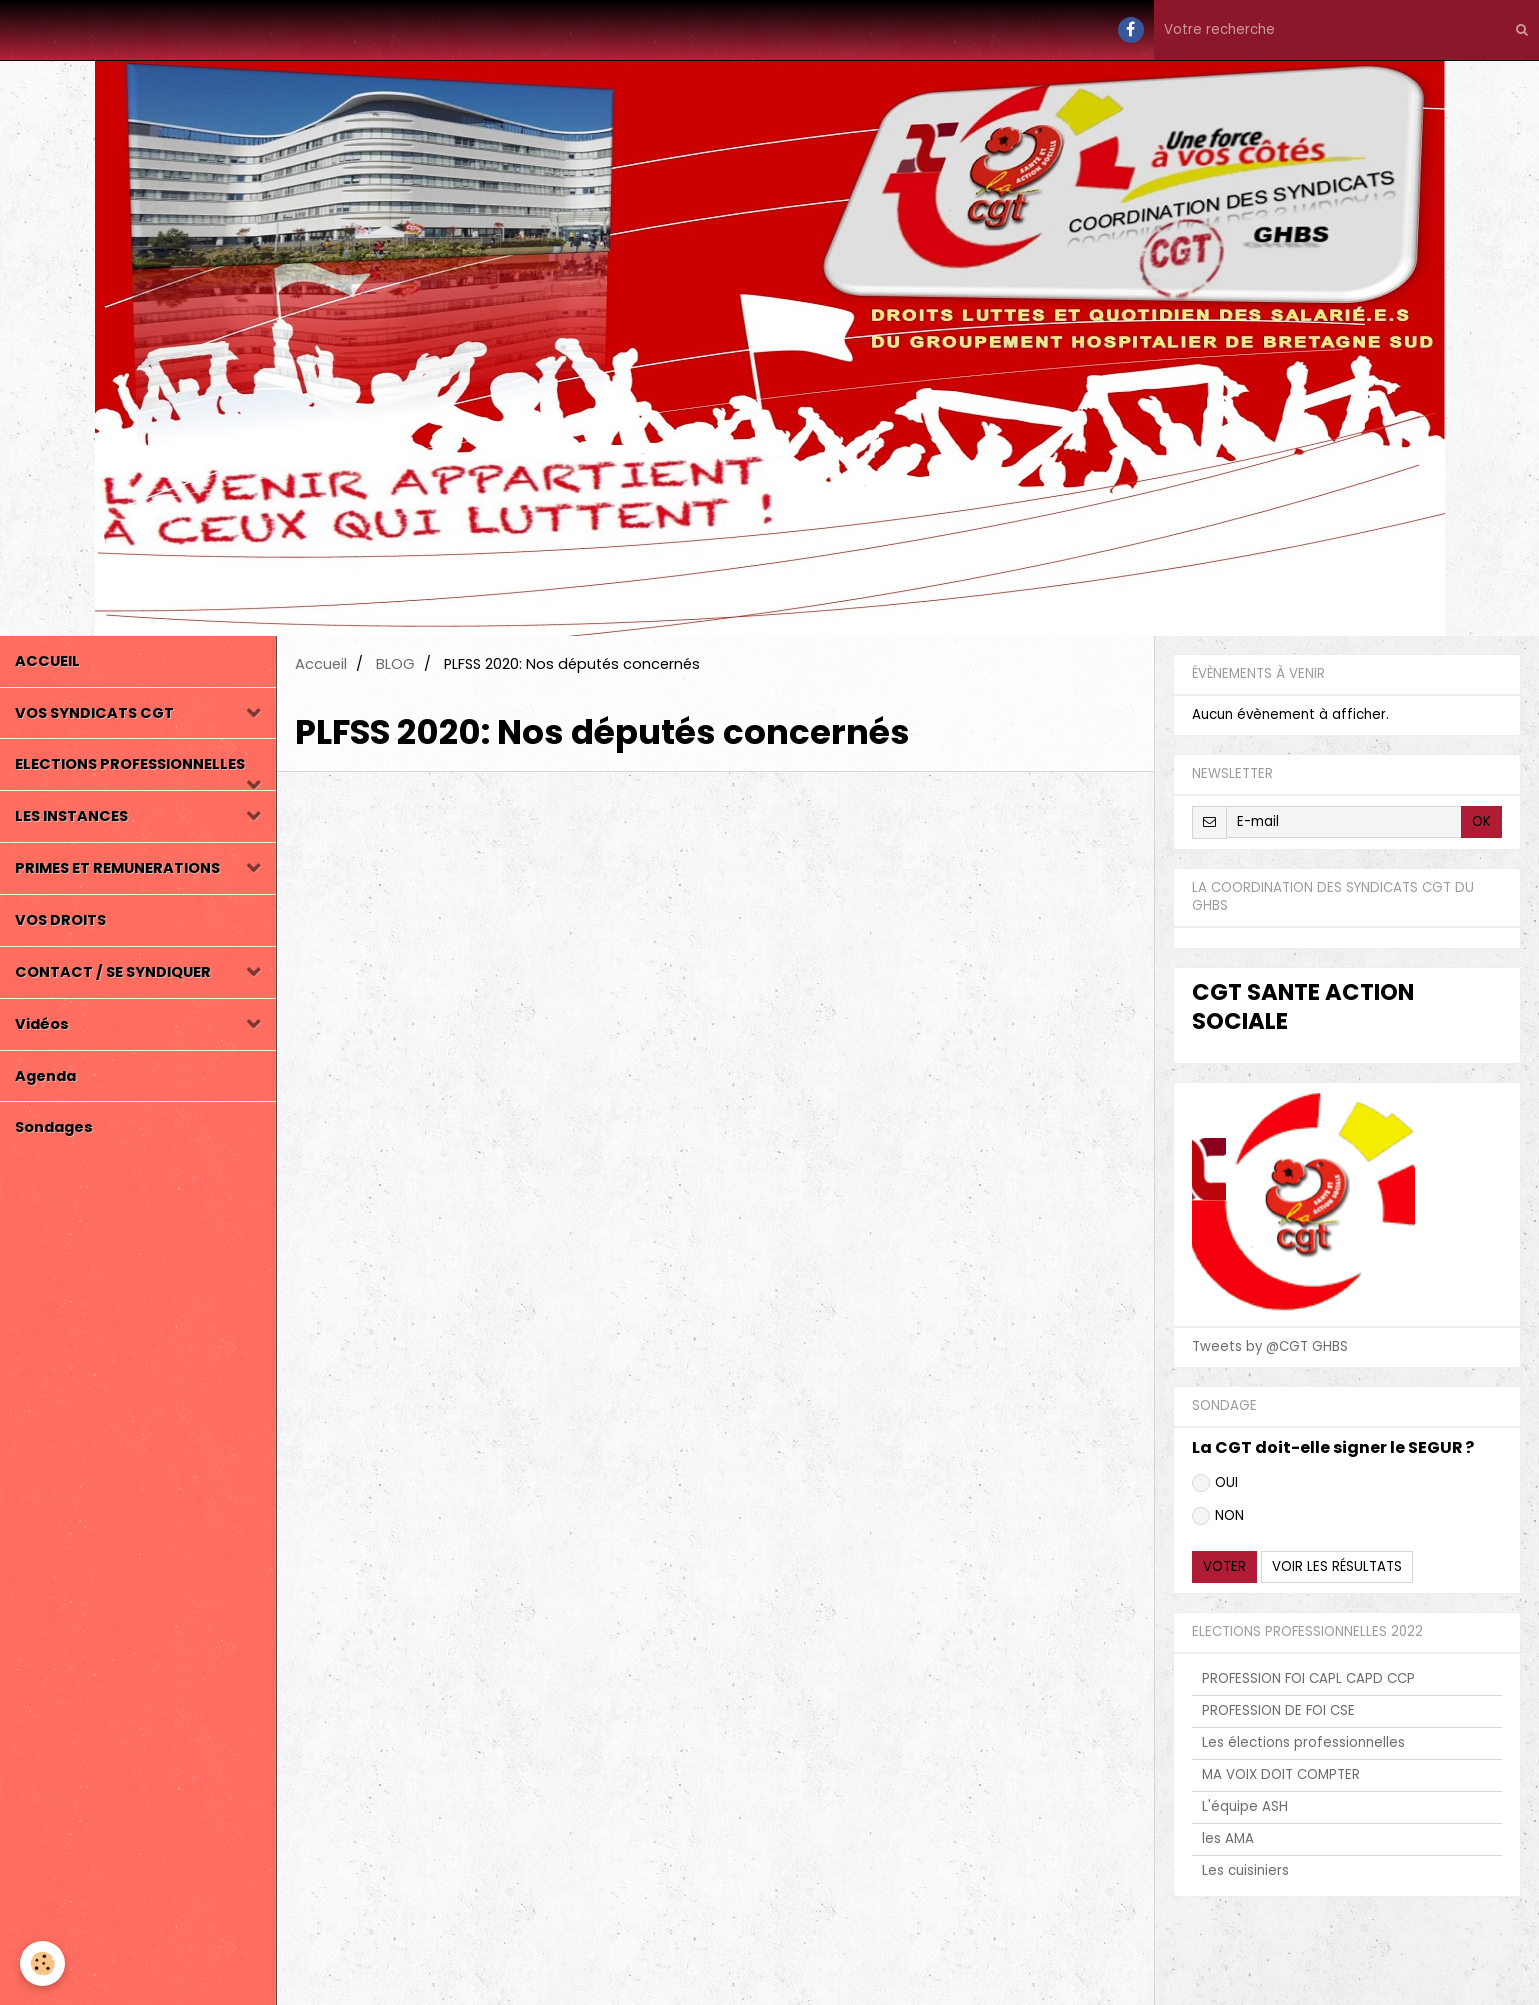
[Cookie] (42, 1963)
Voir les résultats (1337, 1566)
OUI (1215, 1482)
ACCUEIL (47, 661)
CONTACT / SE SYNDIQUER (113, 972)
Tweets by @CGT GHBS (1270, 1346)
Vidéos (42, 1024)
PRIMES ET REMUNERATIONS (117, 868)
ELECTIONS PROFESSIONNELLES (130, 764)
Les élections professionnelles (1303, 1742)
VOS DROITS (60, 920)
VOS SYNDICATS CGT (94, 713)
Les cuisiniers (1245, 1870)
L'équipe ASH (1245, 1806)
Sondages (54, 1127)
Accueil (321, 664)
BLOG (395, 664)
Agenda (45, 1076)
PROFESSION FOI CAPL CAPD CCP (1308, 1678)
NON (1218, 1515)
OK (1481, 821)
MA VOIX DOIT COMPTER (1281, 1774)
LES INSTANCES (71, 816)
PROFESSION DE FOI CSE (1278, 1710)
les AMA (1228, 1838)
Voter (1224, 1566)
